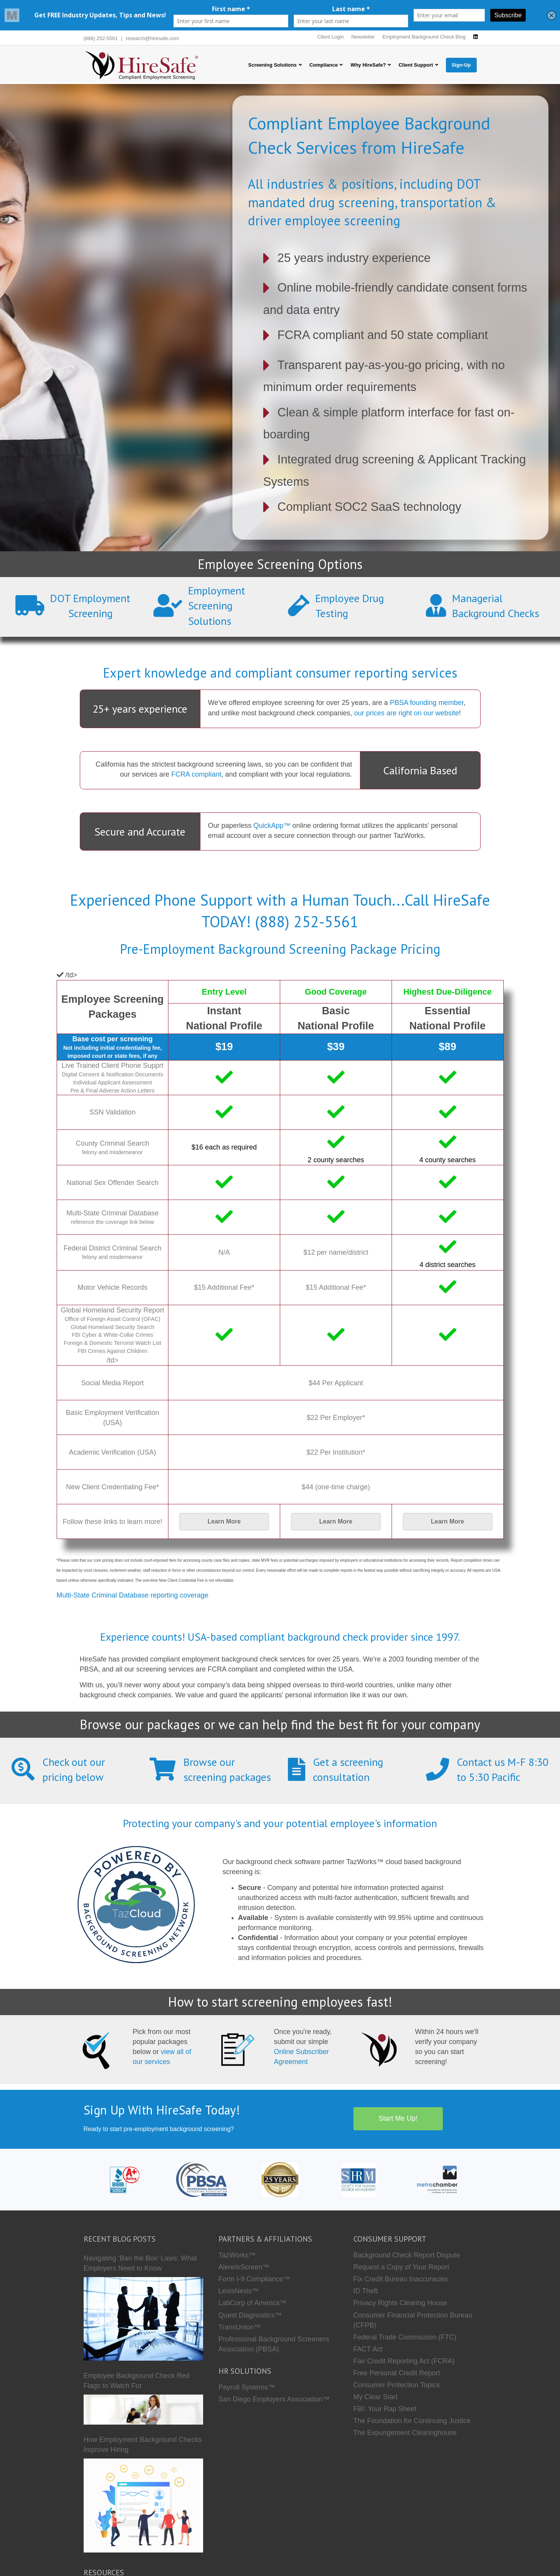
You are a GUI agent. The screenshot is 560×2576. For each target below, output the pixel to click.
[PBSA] (201, 2179)
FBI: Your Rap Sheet (385, 2409)
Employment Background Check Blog (424, 37)
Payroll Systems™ (247, 2387)
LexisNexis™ (239, 2291)
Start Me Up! (397, 2118)
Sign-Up (461, 65)
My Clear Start (375, 2397)
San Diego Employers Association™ (274, 2399)
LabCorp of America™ (253, 2303)
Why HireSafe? (368, 65)
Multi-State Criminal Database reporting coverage (133, 1595)
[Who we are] (280, 2179)
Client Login (330, 37)
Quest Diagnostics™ (250, 2315)
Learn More (224, 1521)
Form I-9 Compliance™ (254, 2279)
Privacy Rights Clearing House (400, 2303)
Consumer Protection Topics (396, 2385)
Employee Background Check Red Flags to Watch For (137, 2381)
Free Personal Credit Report (396, 2373)
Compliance (323, 65)
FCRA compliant (196, 774)
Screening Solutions (272, 65)
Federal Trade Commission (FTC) (405, 2337)
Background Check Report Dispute (406, 2255)
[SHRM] (358, 2179)
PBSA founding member (427, 703)
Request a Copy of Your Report (401, 2267)
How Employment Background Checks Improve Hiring (143, 2444)
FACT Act (368, 2349)
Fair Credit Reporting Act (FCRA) (404, 2361)
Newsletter (363, 37)
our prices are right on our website (406, 713)
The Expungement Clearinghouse (405, 2433)
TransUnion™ (240, 2327)
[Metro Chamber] (437, 2179)
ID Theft (365, 2291)
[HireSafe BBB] (122, 2179)
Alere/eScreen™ (244, 2267)
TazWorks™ (237, 2255)
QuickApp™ (272, 825)
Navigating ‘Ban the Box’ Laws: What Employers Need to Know (140, 2263)
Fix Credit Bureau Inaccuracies (400, 2279)
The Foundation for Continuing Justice (412, 2421)
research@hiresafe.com (152, 38)
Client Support (416, 65)
